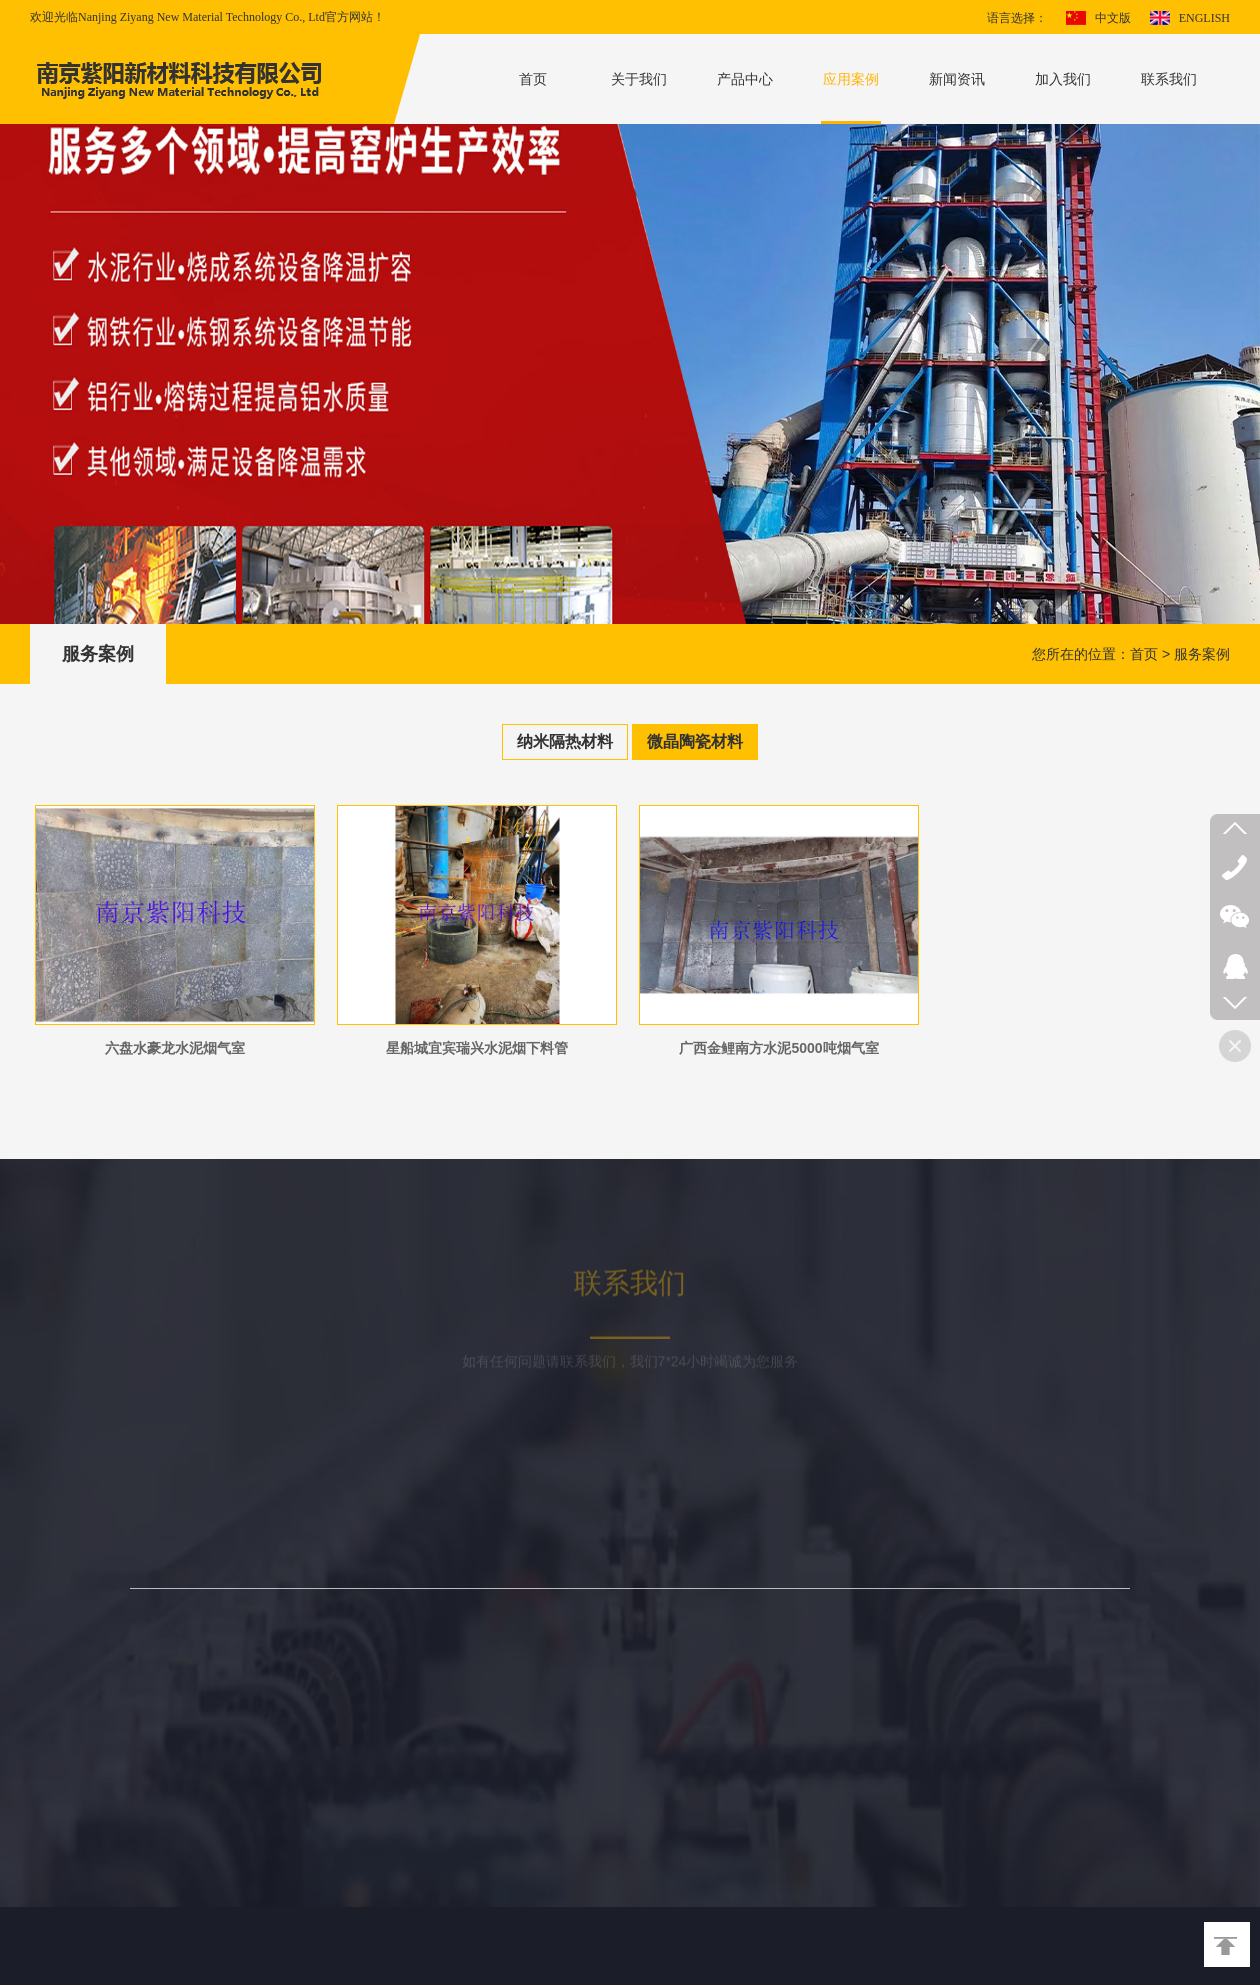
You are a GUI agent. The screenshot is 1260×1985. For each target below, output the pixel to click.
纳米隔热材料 (565, 741)
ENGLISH (1204, 18)
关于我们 (639, 79)
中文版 (1113, 18)
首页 (533, 79)
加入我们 (1063, 79)
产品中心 (745, 79)
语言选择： (1017, 18)
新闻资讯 (957, 79)
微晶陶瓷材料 (695, 741)
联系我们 (1169, 79)
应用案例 (851, 79)
